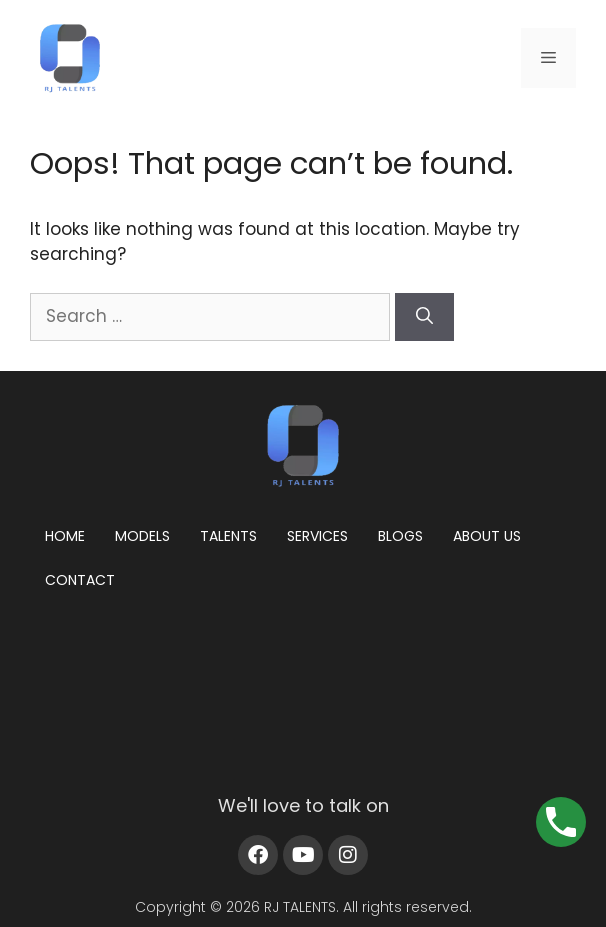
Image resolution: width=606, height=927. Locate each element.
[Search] (424, 317)
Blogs (400, 536)
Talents (228, 536)
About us (487, 536)
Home (65, 536)
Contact (80, 580)
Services (317, 536)
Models (142, 536)
